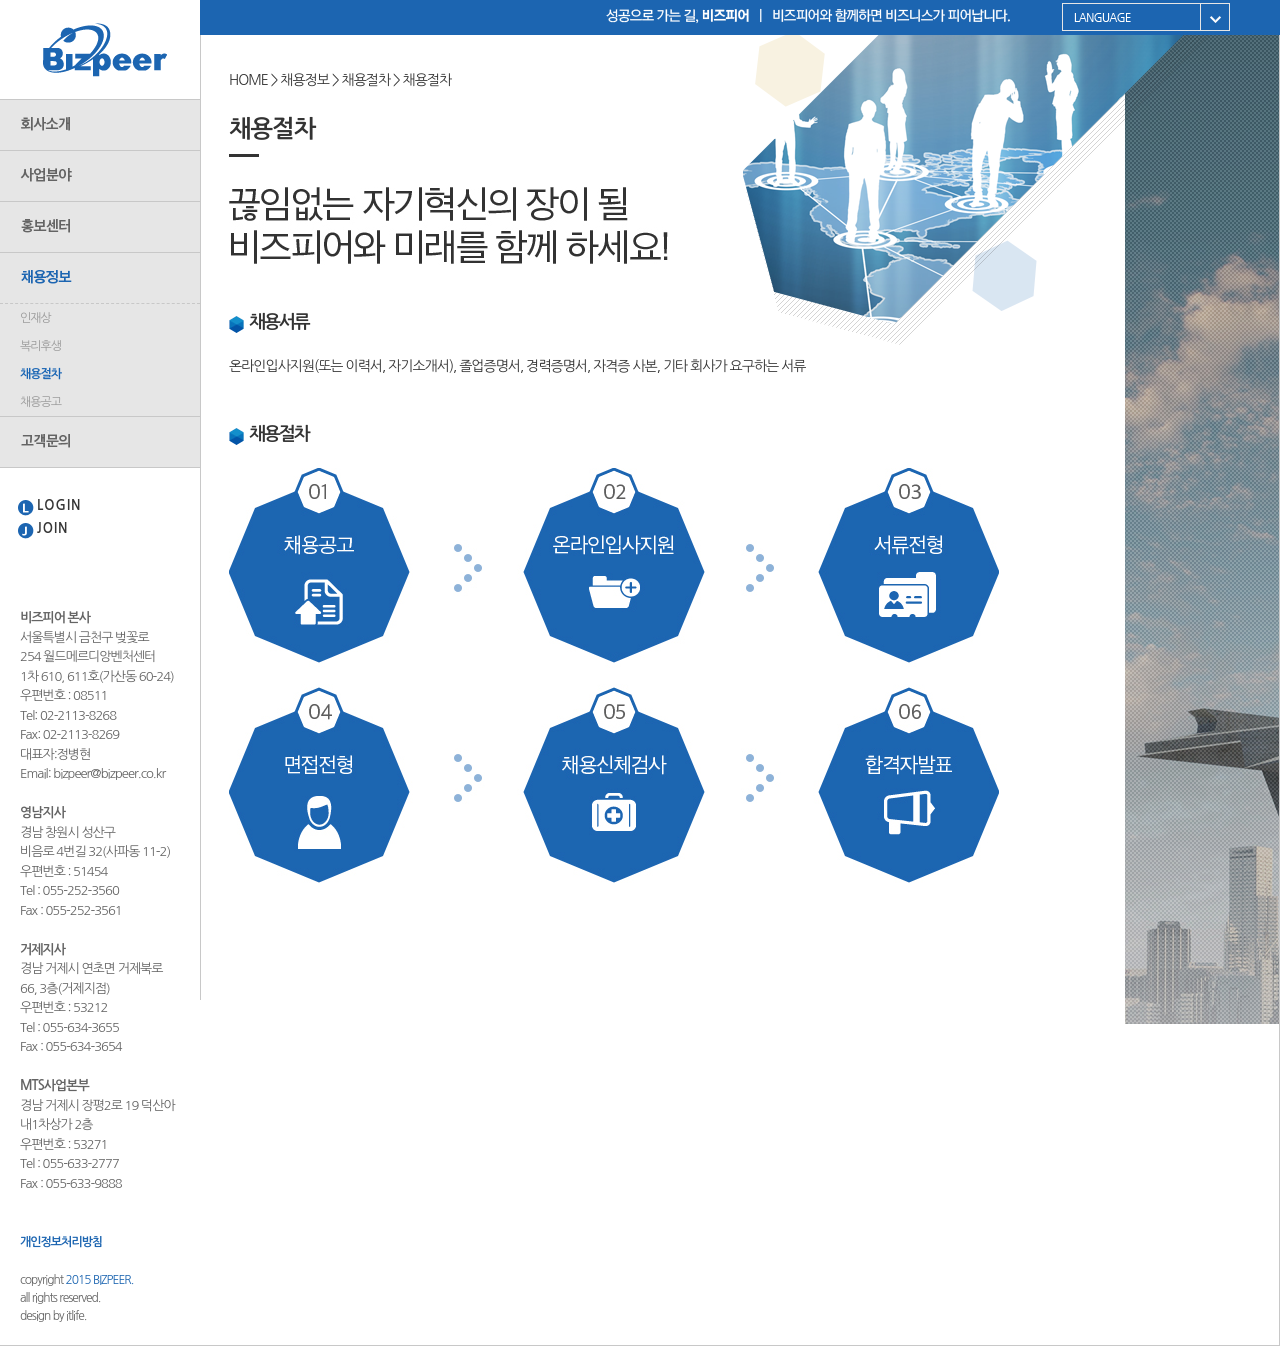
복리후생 (40, 346)
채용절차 (40, 374)
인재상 (35, 318)
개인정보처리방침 (61, 1242)
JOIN (53, 528)
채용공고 (40, 402)
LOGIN (59, 505)
